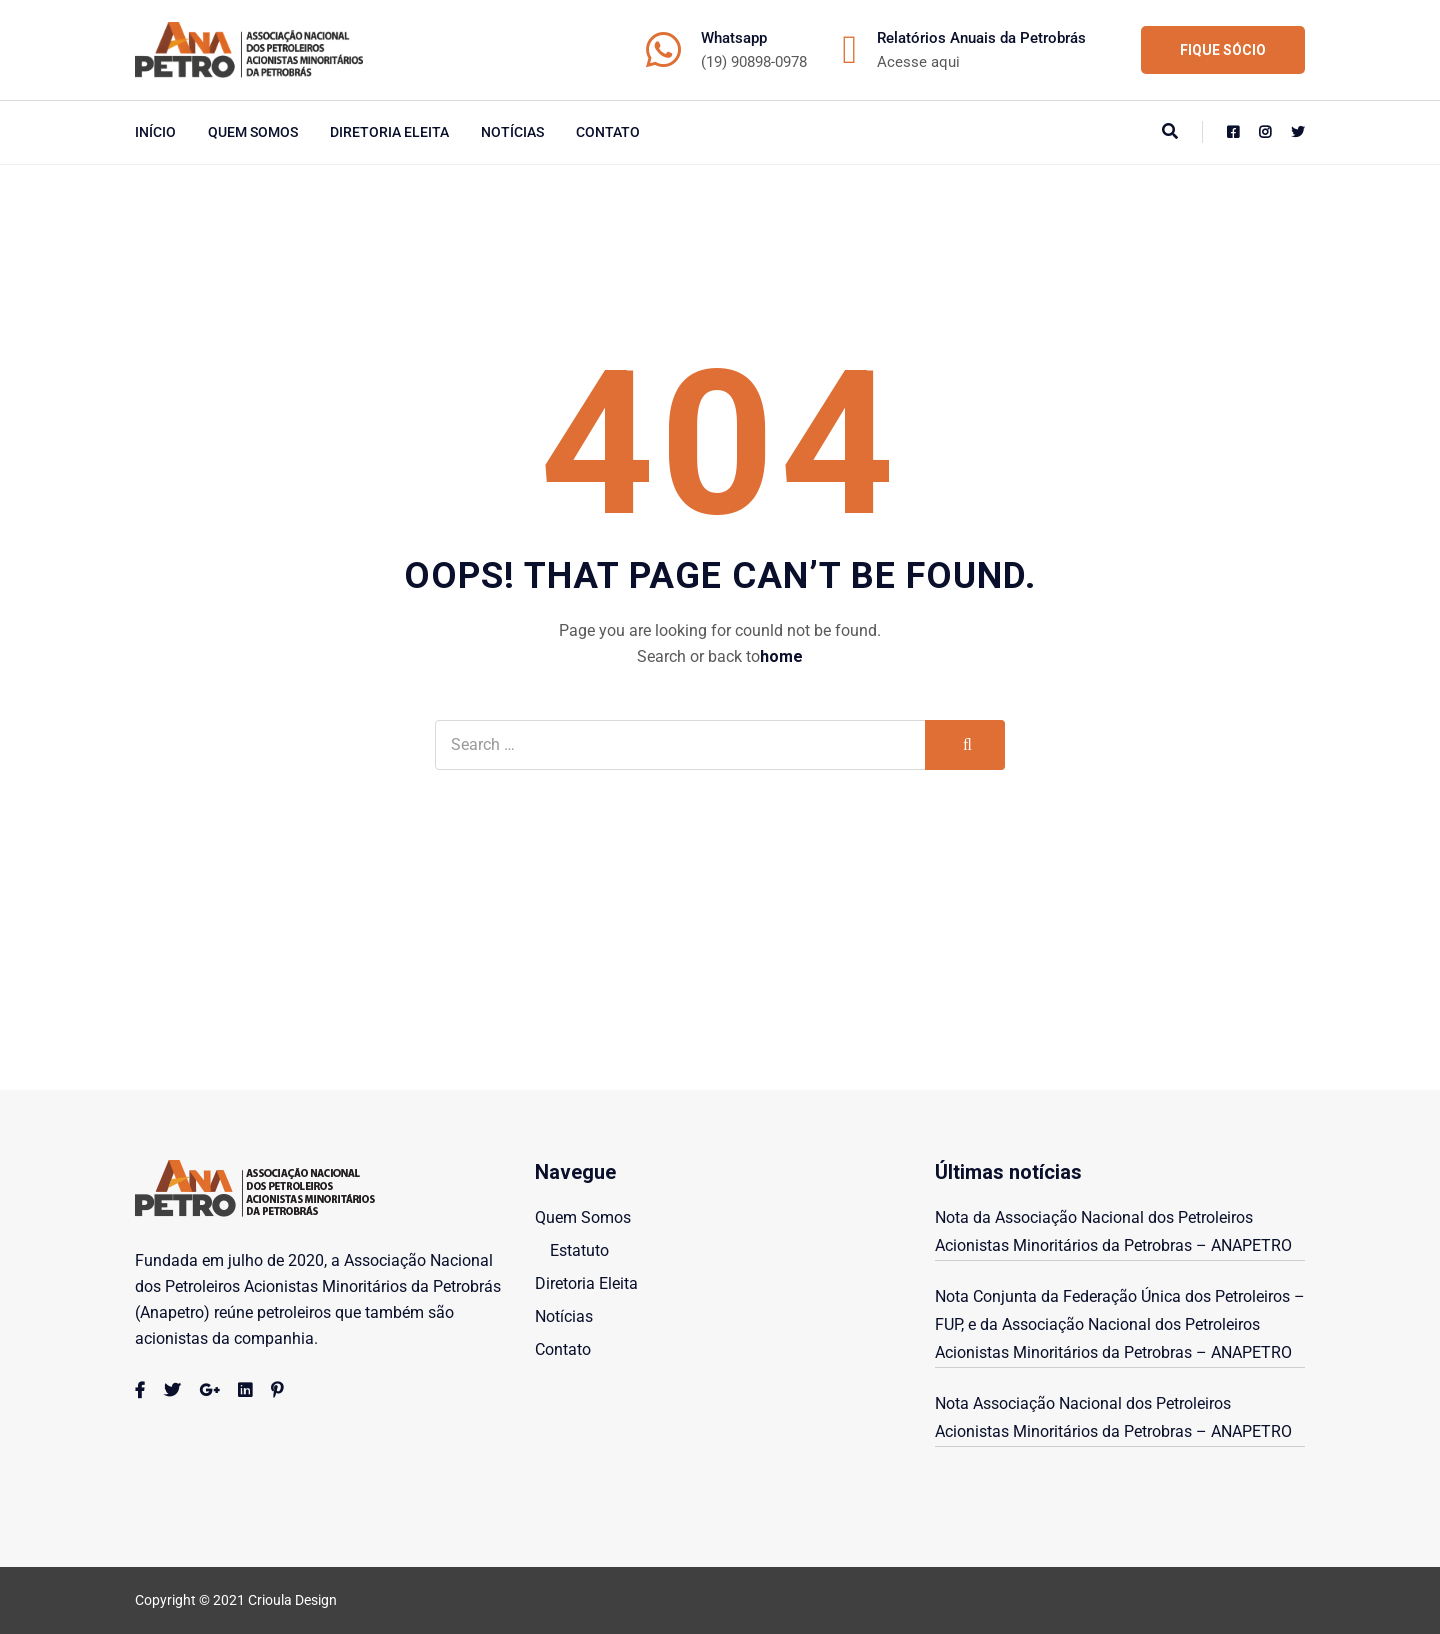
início (155, 132)
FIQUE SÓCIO (1223, 50)
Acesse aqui (918, 62)
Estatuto (579, 1250)
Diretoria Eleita (389, 132)
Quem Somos (253, 132)
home (781, 656)
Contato (608, 132)
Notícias (512, 132)
